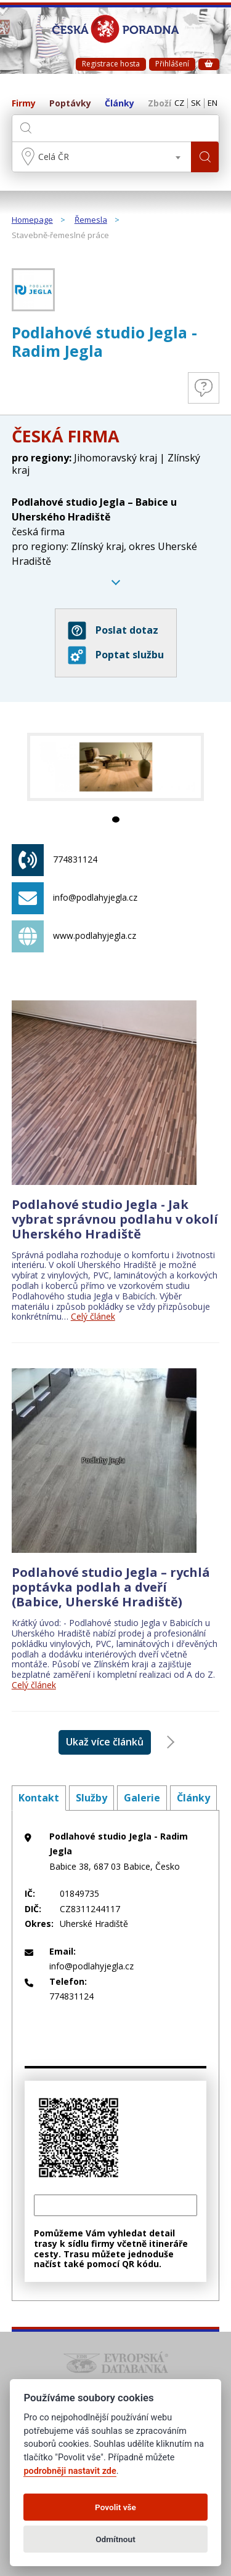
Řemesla (91, 220)
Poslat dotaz (113, 630)
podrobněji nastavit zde (69, 2471)
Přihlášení (172, 63)
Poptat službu (116, 655)
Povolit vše (115, 2507)
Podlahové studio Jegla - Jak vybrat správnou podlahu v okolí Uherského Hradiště (115, 1219)
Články (119, 103)
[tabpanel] (115, 767)
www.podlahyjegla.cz (74, 936)
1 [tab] (116, 819)
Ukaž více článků (105, 1742)
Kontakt (38, 1797)
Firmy (24, 103)
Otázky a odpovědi (204, 388)
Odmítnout (115, 2539)
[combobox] (102, 157)
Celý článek (93, 1316)
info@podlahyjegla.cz (74, 898)
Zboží (159, 103)
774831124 (54, 860)
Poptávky (70, 103)
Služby (91, 1797)
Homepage (32, 220)
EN (212, 103)
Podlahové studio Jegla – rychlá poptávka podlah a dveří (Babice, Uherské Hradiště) (111, 1587)
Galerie (142, 1797)
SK (196, 103)
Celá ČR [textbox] (53, 156)
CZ (179, 103)
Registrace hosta (111, 63)
